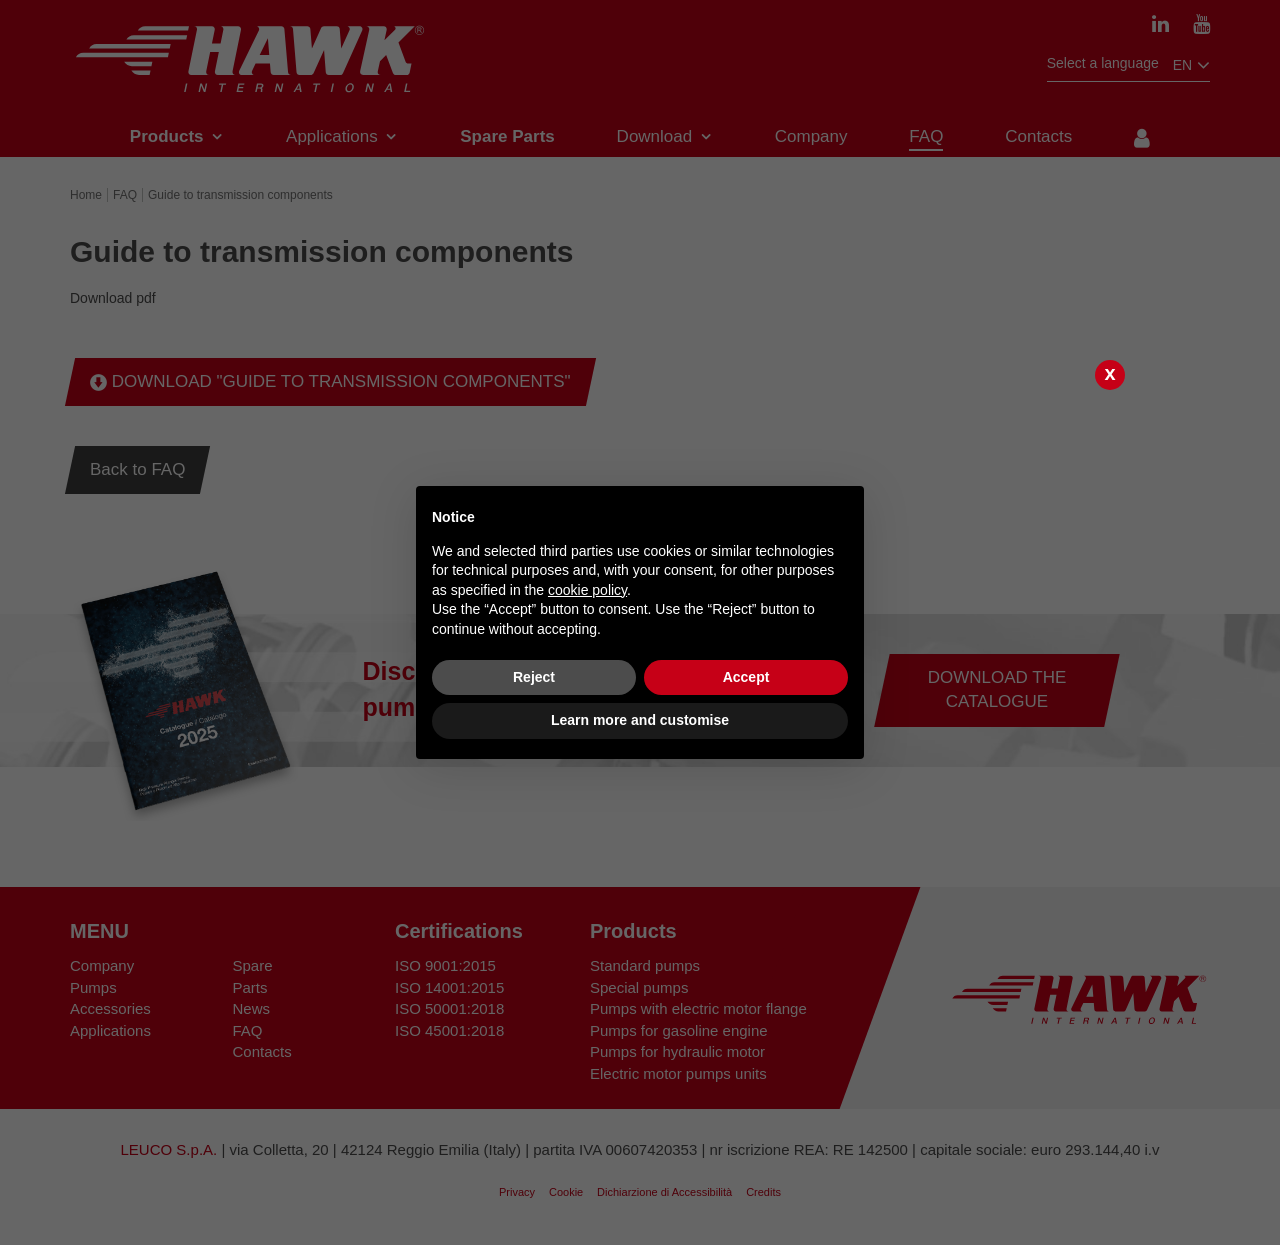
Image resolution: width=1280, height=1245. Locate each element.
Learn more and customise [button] (640, 720)
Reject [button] (534, 677)
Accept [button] (746, 677)
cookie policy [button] (587, 590)
